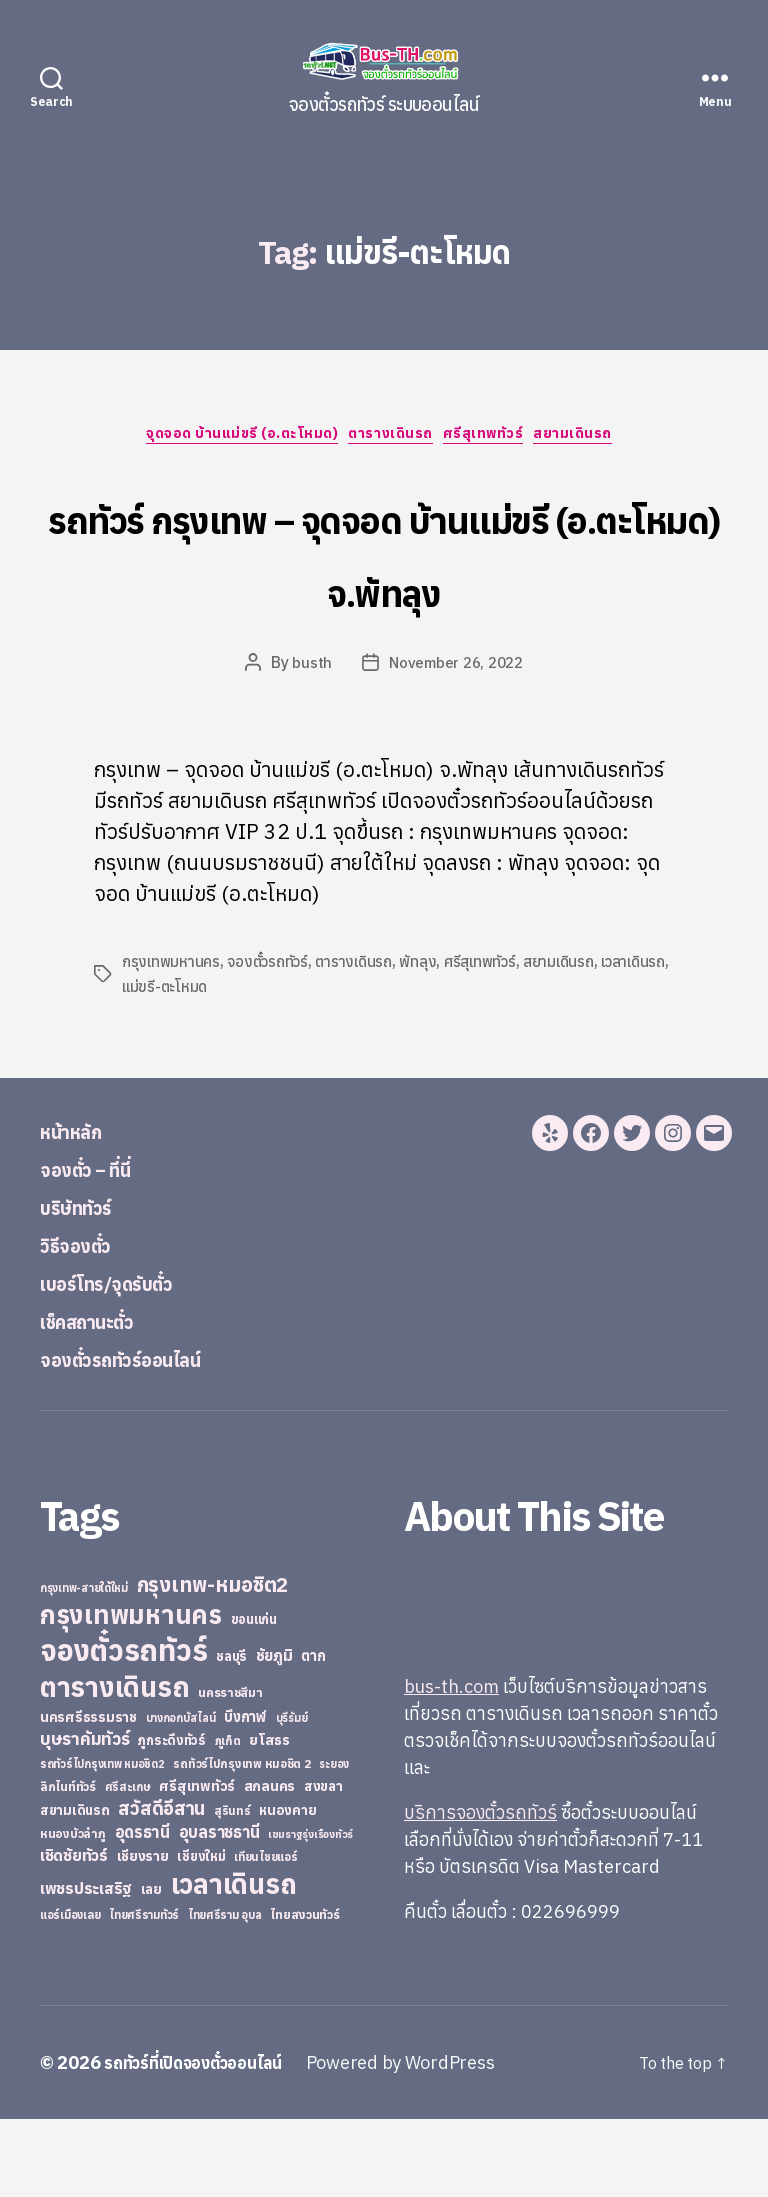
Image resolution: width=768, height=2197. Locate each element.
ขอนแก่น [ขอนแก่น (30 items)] (254, 1697)
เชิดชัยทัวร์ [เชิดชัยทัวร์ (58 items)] (74, 1933)
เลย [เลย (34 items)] (151, 1967)
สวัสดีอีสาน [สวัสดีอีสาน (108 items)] (161, 1886)
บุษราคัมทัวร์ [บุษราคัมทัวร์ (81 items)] (85, 1816)
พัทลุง (431, 1040)
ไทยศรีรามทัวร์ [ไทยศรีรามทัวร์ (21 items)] (144, 1993)
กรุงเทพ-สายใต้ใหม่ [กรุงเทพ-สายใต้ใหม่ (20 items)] (84, 1666)
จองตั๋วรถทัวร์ (273, 1040)
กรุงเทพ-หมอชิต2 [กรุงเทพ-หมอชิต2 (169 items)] (213, 1662)
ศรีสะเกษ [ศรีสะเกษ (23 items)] (128, 1864)
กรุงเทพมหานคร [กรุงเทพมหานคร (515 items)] (131, 1692)
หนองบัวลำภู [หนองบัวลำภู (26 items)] (73, 1911)
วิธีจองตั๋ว (86, 1322)
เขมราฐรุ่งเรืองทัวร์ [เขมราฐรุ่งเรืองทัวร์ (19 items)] (310, 1912)
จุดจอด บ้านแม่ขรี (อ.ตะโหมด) (229, 439)
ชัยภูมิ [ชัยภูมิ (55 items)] (274, 1733)
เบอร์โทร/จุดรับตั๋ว (129, 1360)
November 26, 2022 (456, 741)
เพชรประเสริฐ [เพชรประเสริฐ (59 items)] (86, 1966)
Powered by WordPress (424, 2140)
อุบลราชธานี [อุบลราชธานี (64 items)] (219, 1909)
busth (308, 741)
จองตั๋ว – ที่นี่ (100, 1246)
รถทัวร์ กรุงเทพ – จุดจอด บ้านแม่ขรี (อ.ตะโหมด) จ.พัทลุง (384, 589)
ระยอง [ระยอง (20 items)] (334, 1842)
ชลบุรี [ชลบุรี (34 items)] (231, 1734)
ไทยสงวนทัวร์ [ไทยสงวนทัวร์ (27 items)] (304, 1992)
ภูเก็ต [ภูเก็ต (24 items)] (228, 1818)
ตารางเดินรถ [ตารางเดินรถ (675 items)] (114, 1764)
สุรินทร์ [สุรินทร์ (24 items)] (232, 1888)
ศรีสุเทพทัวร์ (497, 439)
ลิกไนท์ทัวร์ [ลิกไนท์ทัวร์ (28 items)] (68, 1864)
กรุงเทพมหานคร (173, 1040)
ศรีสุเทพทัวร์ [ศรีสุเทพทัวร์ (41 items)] (197, 1864)
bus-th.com (451, 1764)
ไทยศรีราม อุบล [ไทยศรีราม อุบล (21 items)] (225, 1993)
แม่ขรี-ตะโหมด (213, 1064)
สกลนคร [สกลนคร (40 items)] (269, 1864)
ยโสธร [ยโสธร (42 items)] (269, 1817)
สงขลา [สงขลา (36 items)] (323, 1864)
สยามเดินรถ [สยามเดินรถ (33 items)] (75, 1888)
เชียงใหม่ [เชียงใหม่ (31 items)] (201, 1934)
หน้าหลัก (81, 1208)
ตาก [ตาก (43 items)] (313, 1733)
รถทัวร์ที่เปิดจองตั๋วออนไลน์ (205, 2140)
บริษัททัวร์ (89, 1284)
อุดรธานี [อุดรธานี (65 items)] (142, 1909)
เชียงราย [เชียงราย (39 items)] (143, 1934)
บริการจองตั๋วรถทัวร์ (480, 1890)
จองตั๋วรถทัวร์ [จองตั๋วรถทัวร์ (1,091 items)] (123, 1728)
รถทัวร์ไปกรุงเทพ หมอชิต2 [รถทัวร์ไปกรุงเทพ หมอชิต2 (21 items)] (102, 1842)
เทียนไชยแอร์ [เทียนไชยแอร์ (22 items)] (265, 1934)
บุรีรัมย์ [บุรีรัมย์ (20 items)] (292, 1796)
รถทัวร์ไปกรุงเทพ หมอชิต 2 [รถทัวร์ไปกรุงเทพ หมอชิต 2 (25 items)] (241, 1841)
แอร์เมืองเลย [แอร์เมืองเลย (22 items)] (70, 1992)
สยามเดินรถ (599, 439)
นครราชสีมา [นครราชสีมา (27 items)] (230, 1770)
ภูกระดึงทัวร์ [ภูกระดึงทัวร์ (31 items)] (172, 1818)
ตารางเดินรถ (392, 439)
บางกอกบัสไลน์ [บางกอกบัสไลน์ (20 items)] (181, 1796)
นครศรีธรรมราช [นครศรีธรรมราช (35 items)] (88, 1795)
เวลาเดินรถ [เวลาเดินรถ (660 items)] (234, 1961)
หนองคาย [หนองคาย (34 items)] (287, 1888)
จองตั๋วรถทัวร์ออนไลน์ (148, 1436)
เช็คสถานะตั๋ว (103, 1398)
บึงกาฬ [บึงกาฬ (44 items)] (245, 1794)
